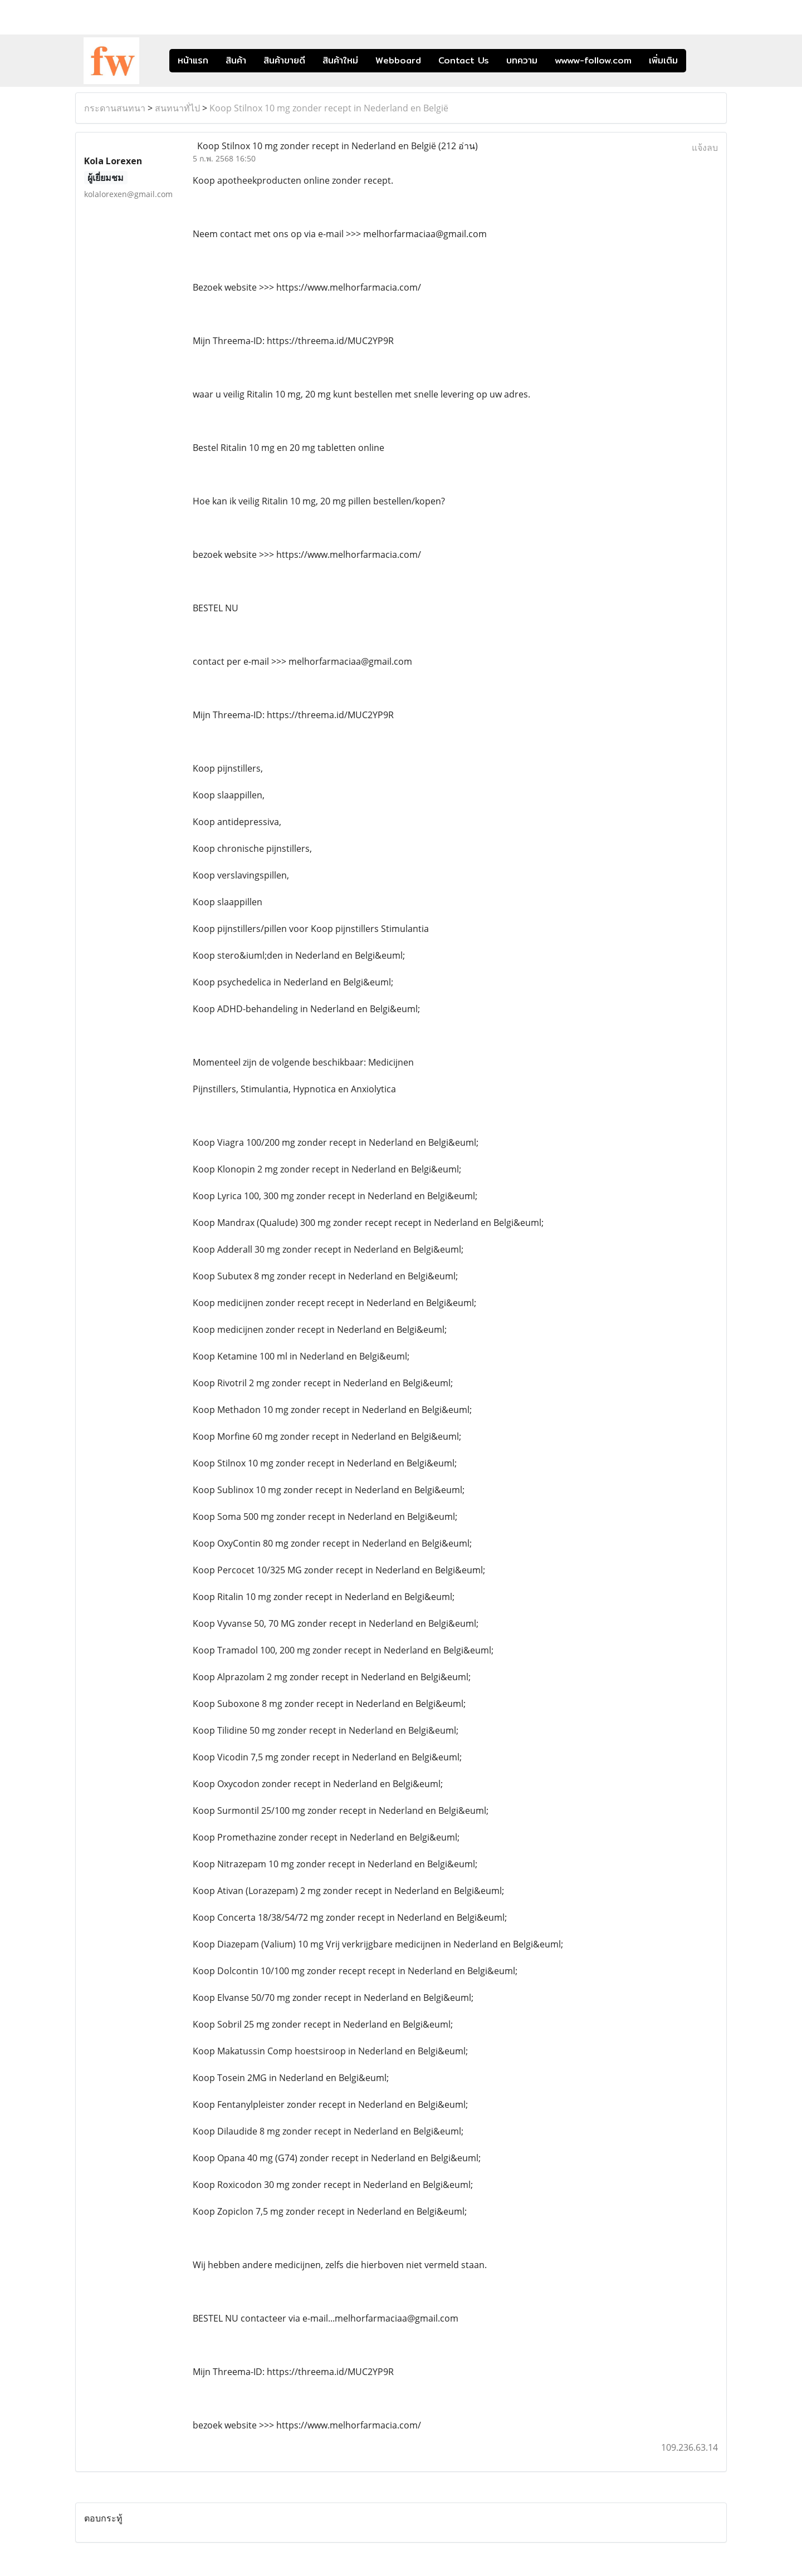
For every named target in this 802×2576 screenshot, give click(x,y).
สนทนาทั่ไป (177, 108)
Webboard (398, 60)
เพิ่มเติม (663, 60)
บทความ (521, 60)
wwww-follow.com (593, 60)
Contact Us (463, 60)
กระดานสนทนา (114, 108)
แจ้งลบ (705, 147)
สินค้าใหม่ (340, 60)
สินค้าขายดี (284, 60)
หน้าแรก (193, 60)
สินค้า (236, 60)
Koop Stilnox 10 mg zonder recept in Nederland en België (328, 108)
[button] (703, 60)
